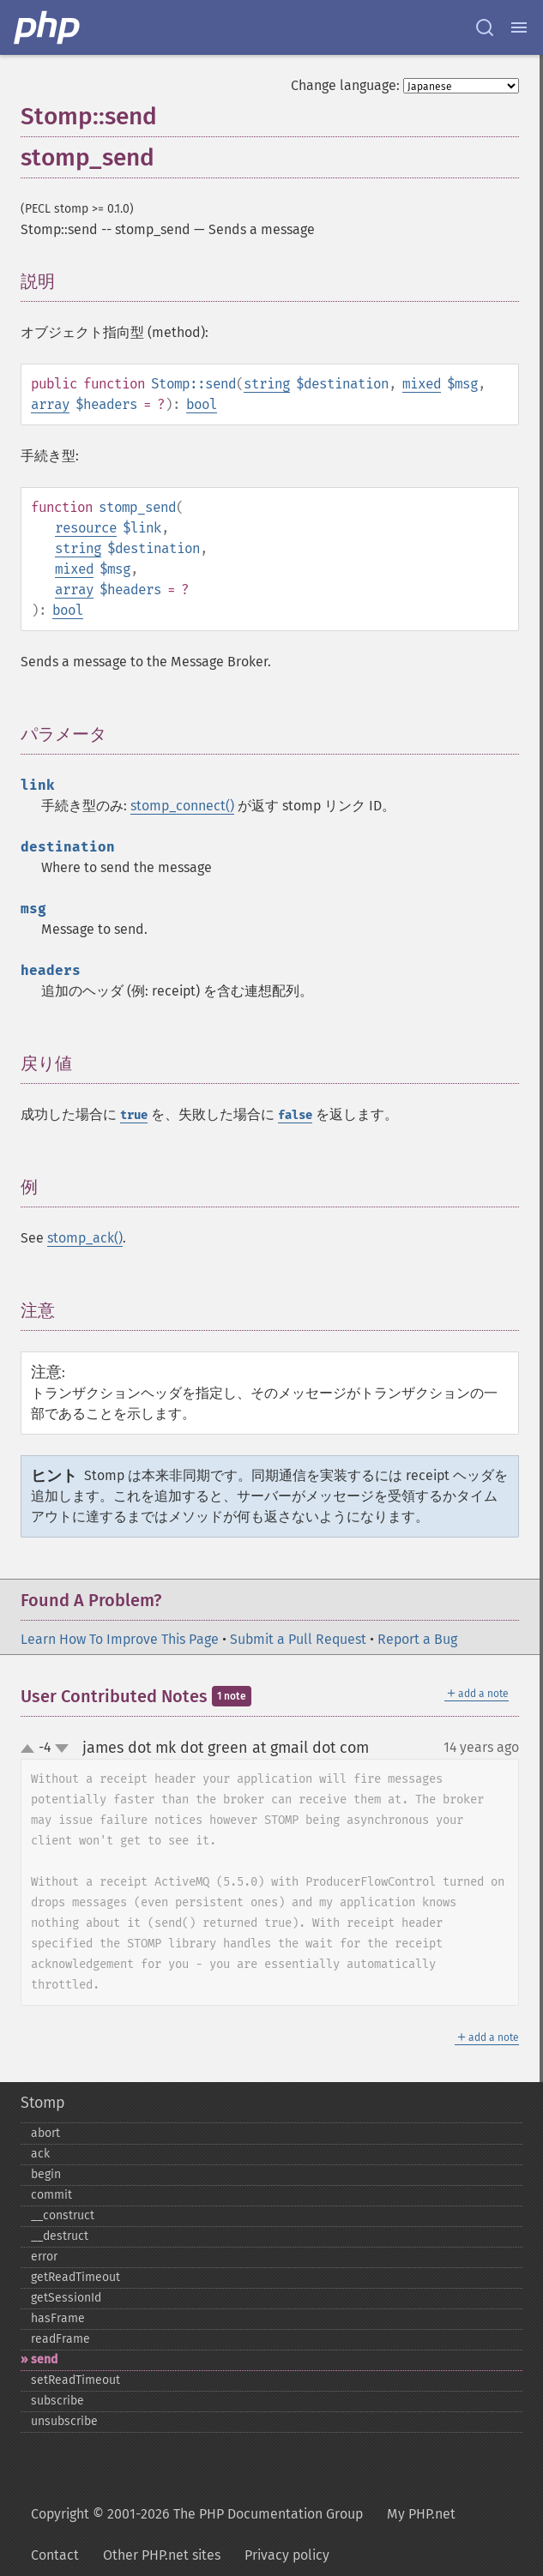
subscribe (57, 2400)
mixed (421, 384)
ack (40, 2153)
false (295, 1115)
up (30, 1749)
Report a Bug (417, 1639)
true (134, 1115)
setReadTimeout (75, 2380)
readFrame (60, 2339)
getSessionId (66, 2297)
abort (45, 2133)
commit (51, 2195)
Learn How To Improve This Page (120, 1639)
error (44, 2256)
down (62, 1748)
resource (86, 528)
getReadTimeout (75, 2277)
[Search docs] (485, 27)
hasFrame (58, 2318)
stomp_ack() (85, 1238)
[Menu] (519, 27)
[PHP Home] (48, 27)
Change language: (345, 85)
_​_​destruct (59, 2236)
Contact (55, 2555)
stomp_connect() (182, 805)
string (267, 384)
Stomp (43, 2102)
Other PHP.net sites (161, 2555)
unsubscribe (64, 2421)
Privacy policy (286, 2555)
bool (201, 404)
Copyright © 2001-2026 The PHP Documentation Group (197, 2514)
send (44, 2359)
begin (46, 2174)
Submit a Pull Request (298, 1639)
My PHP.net (421, 2514)
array (50, 404)
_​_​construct (62, 2215)
